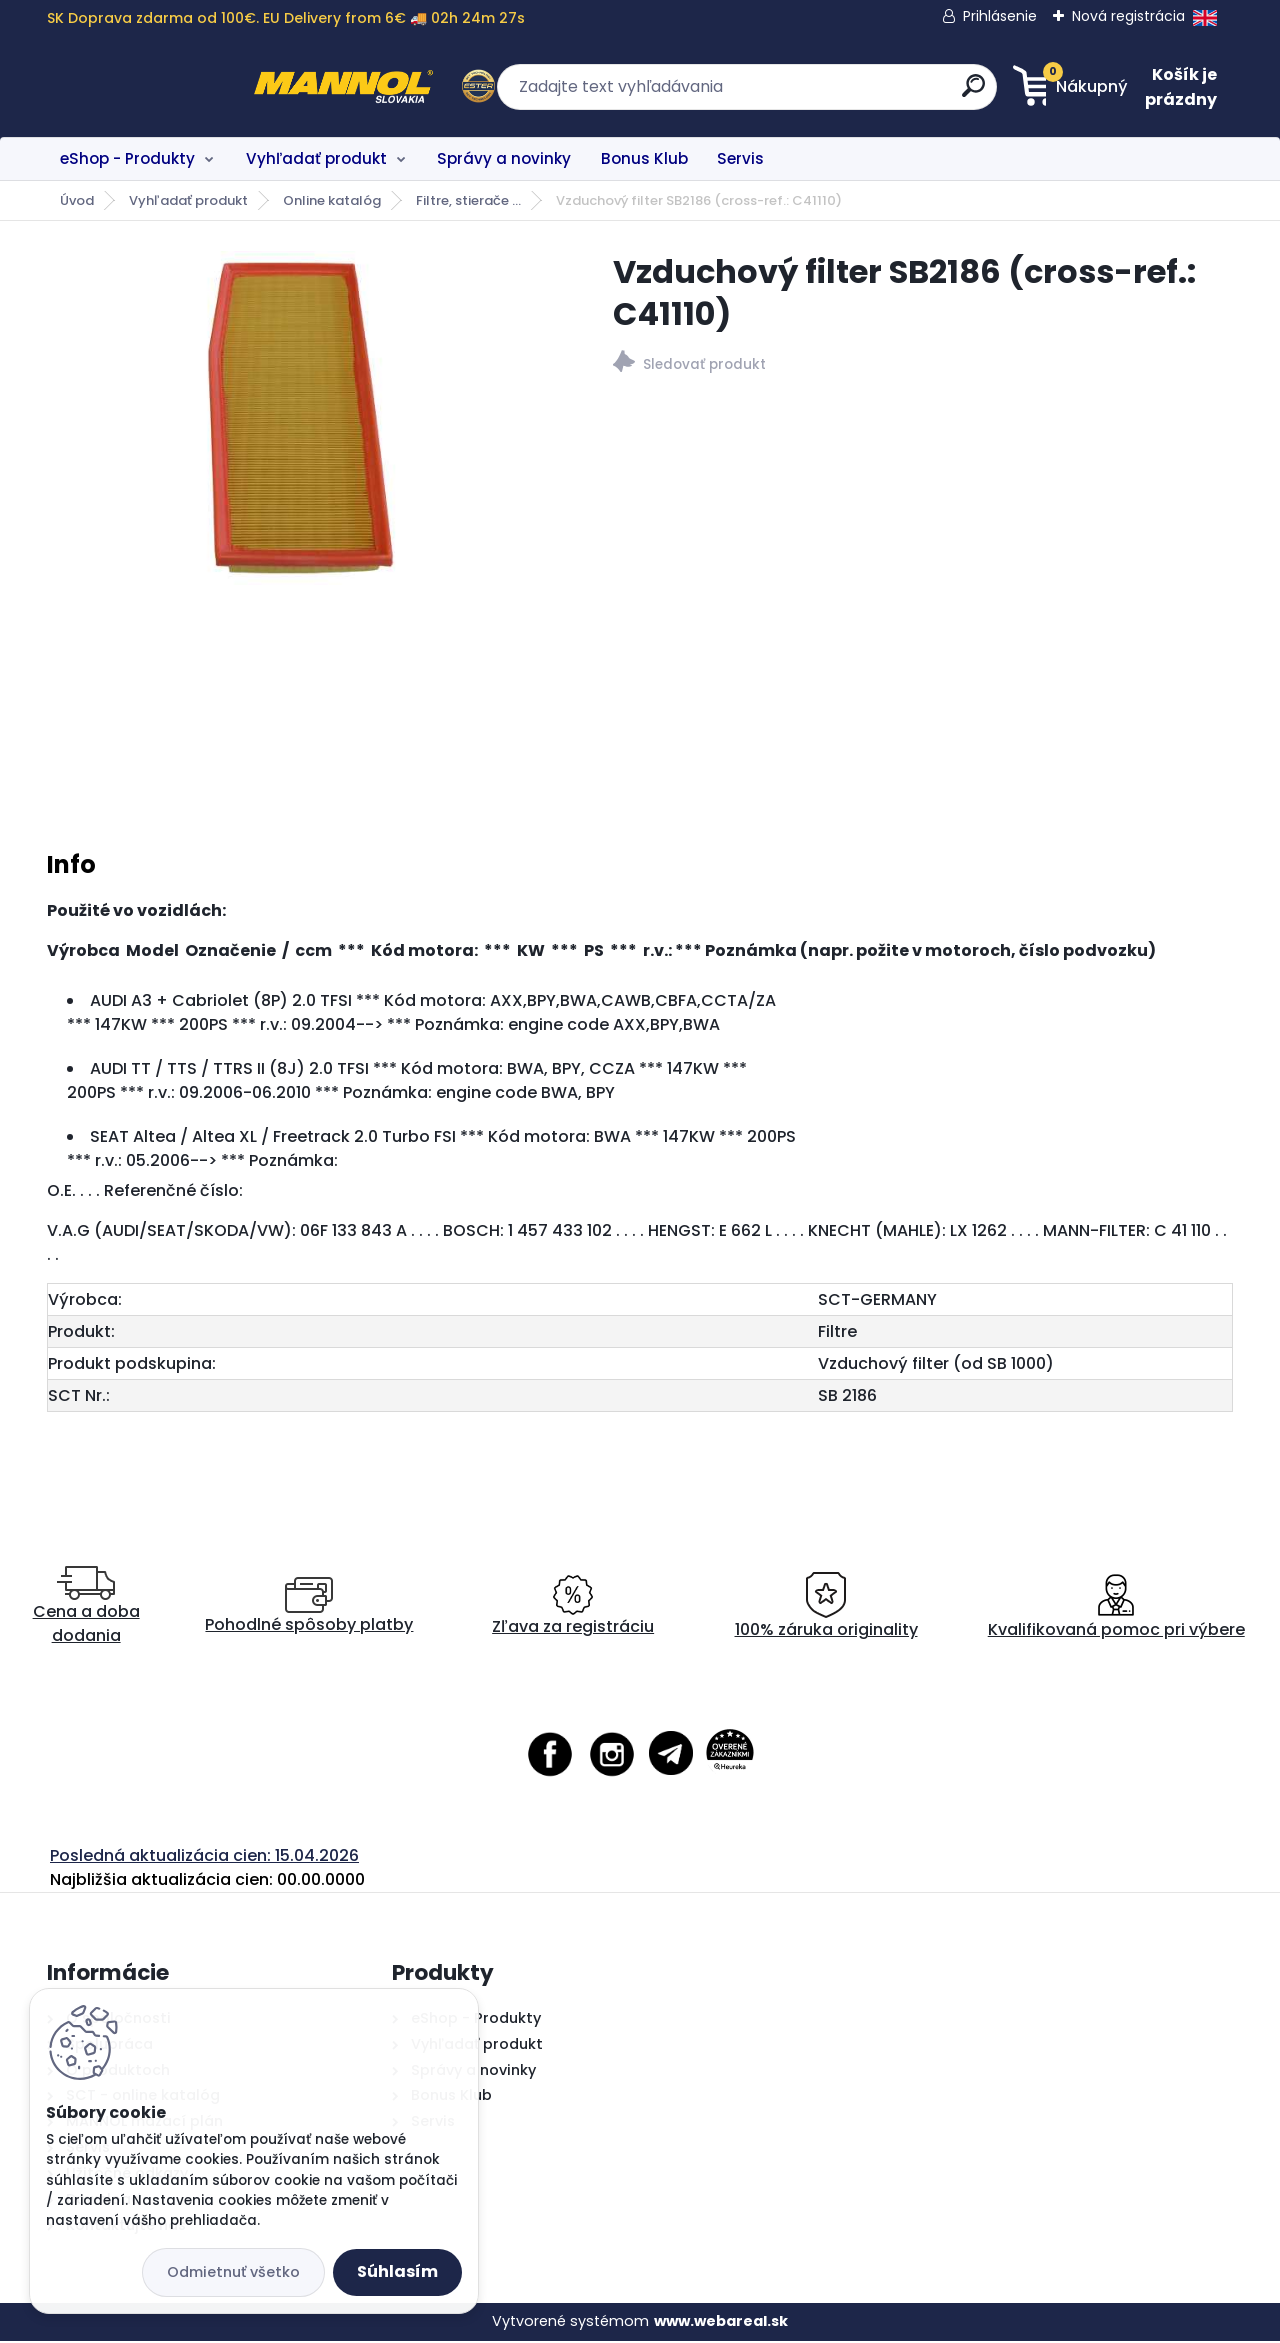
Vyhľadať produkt (316, 158)
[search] (835, 93)
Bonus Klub (644, 158)
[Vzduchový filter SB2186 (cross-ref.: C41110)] (298, 418)
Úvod (77, 200)
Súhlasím (397, 2271)
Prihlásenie (1000, 16)
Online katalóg (332, 200)
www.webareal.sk (721, 2324)
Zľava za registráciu (573, 1609)
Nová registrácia (1128, 16)
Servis (740, 158)
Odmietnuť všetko (233, 2272)
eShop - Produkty (127, 158)
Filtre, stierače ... (468, 200)
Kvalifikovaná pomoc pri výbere (1116, 1609)
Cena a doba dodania (86, 1609)
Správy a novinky (504, 158)
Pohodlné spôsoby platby (309, 1609)
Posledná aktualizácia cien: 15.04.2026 (204, 1858)
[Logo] (169, 87)
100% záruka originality (826, 1609)
